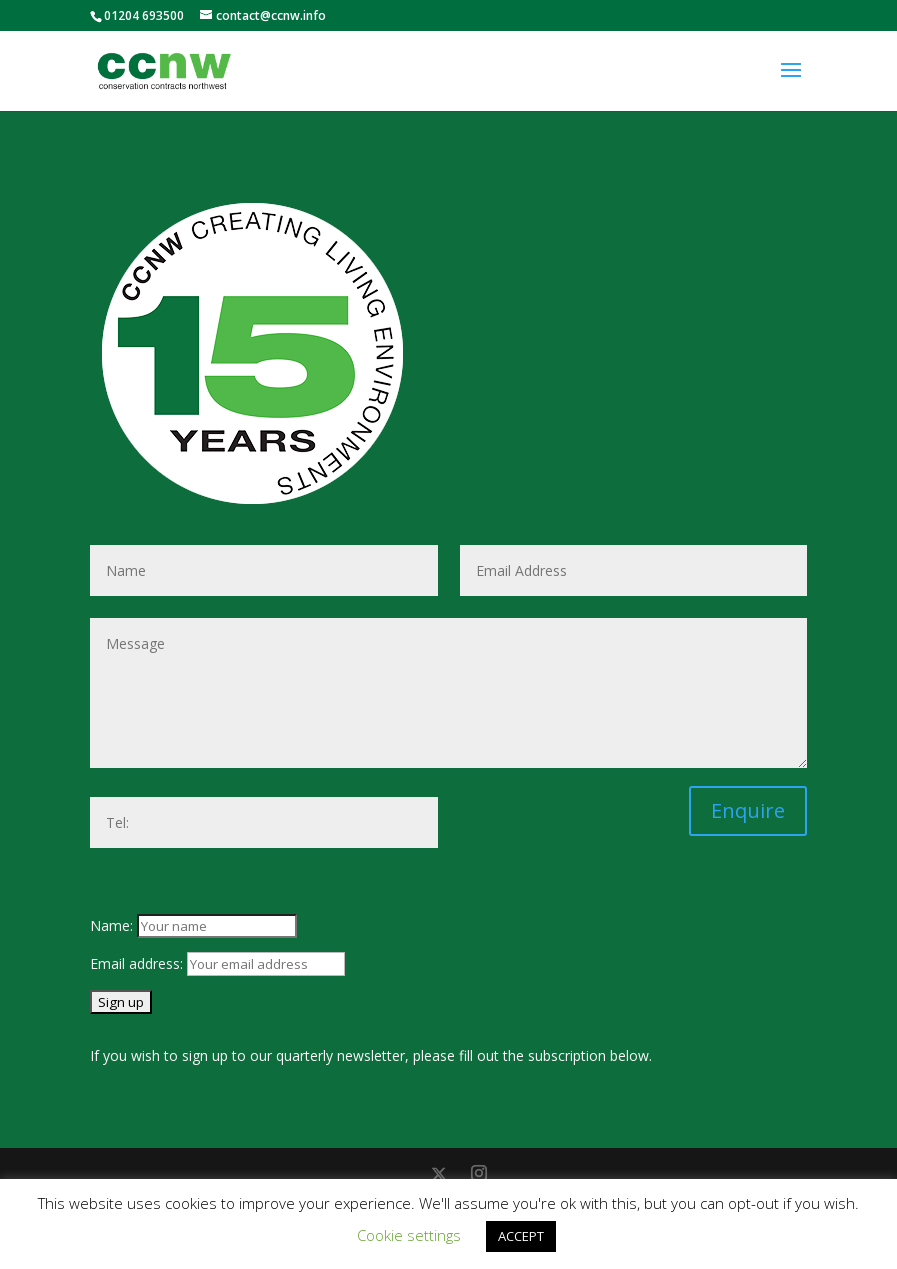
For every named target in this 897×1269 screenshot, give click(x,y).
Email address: (138, 963)
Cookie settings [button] (409, 1235)
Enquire (748, 810)
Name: (113, 925)
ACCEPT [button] (521, 1236)
